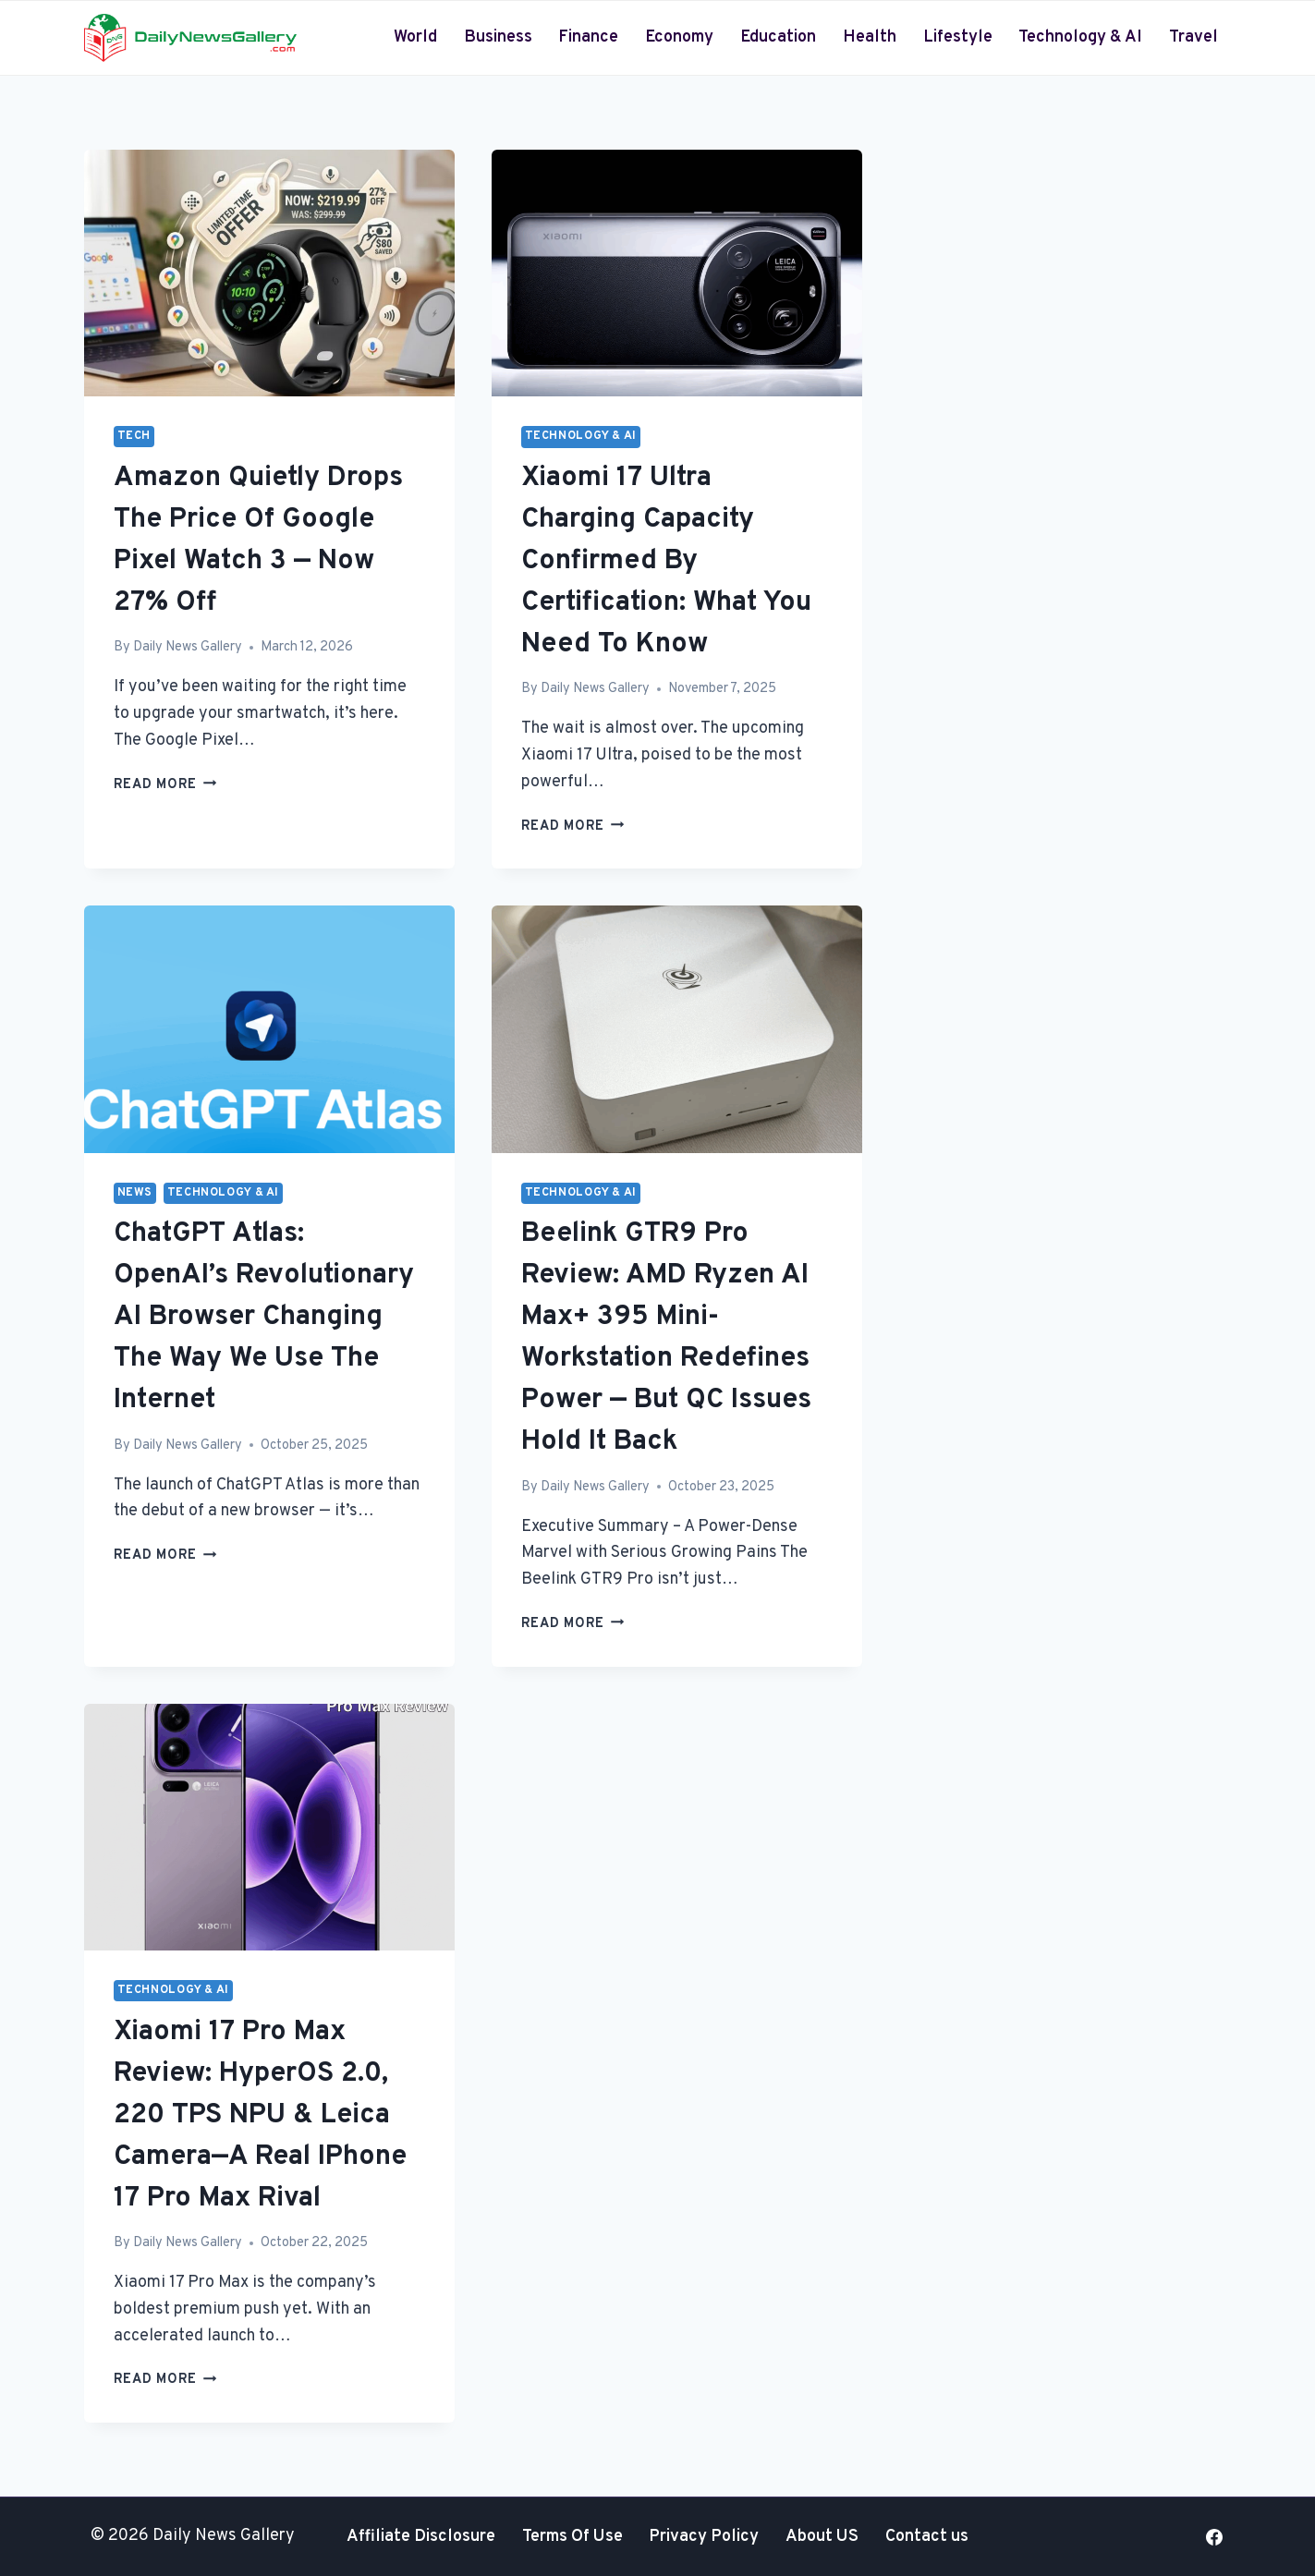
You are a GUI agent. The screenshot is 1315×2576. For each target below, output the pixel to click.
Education (778, 37)
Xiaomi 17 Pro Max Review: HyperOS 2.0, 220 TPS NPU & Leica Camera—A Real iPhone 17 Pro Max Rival (260, 2115)
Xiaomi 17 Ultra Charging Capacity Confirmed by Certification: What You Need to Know (666, 561)
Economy (679, 37)
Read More (165, 785)
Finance (588, 37)
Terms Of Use (572, 2536)
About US (821, 2536)
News (135, 1192)
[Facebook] (1214, 2537)
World (415, 37)
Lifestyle (957, 37)
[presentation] (269, 273)
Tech (134, 436)
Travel (1193, 37)
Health (869, 37)
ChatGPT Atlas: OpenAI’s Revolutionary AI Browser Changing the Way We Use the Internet (264, 1317)
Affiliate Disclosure (421, 2536)
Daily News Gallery (187, 647)
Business (498, 37)
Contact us (926, 2536)
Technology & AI (1080, 37)
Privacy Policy (704, 2536)
